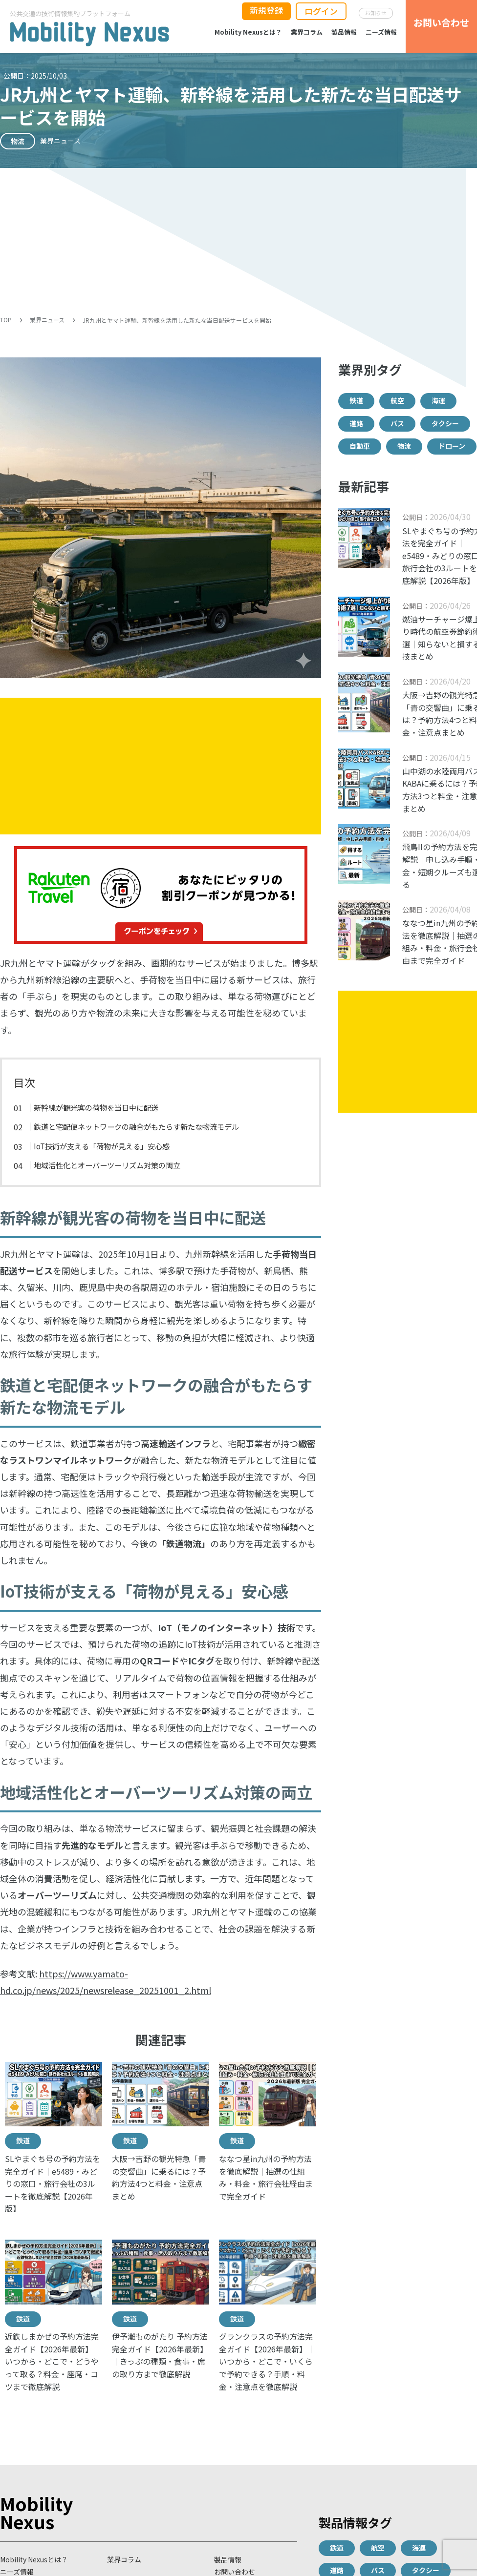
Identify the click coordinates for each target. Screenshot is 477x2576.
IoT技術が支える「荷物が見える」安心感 (102, 1146)
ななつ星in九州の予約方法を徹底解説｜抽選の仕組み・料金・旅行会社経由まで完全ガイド (266, 2177)
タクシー (445, 423)
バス (397, 423)
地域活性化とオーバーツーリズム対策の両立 (107, 1165)
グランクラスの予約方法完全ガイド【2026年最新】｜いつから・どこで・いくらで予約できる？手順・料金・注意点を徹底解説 (267, 2361)
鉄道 (23, 2140)
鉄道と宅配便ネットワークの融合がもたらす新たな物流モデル (136, 1126)
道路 (356, 423)
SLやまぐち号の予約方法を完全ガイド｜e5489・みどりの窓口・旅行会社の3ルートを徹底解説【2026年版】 (52, 2183)
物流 (404, 446)
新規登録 (266, 10)
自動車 (359, 446)
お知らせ (376, 13)
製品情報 (344, 32)
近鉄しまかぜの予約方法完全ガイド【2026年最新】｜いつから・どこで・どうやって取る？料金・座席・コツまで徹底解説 (53, 2361)
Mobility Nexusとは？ (248, 32)
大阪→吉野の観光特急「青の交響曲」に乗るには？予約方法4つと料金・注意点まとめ (159, 2177)
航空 (397, 400)
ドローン (451, 446)
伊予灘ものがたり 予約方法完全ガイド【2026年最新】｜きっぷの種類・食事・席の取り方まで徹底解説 (160, 2355)
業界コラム (307, 32)
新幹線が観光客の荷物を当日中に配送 (96, 1107)
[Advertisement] (238, 241)
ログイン (321, 11)
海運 (438, 400)
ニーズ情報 (381, 32)
